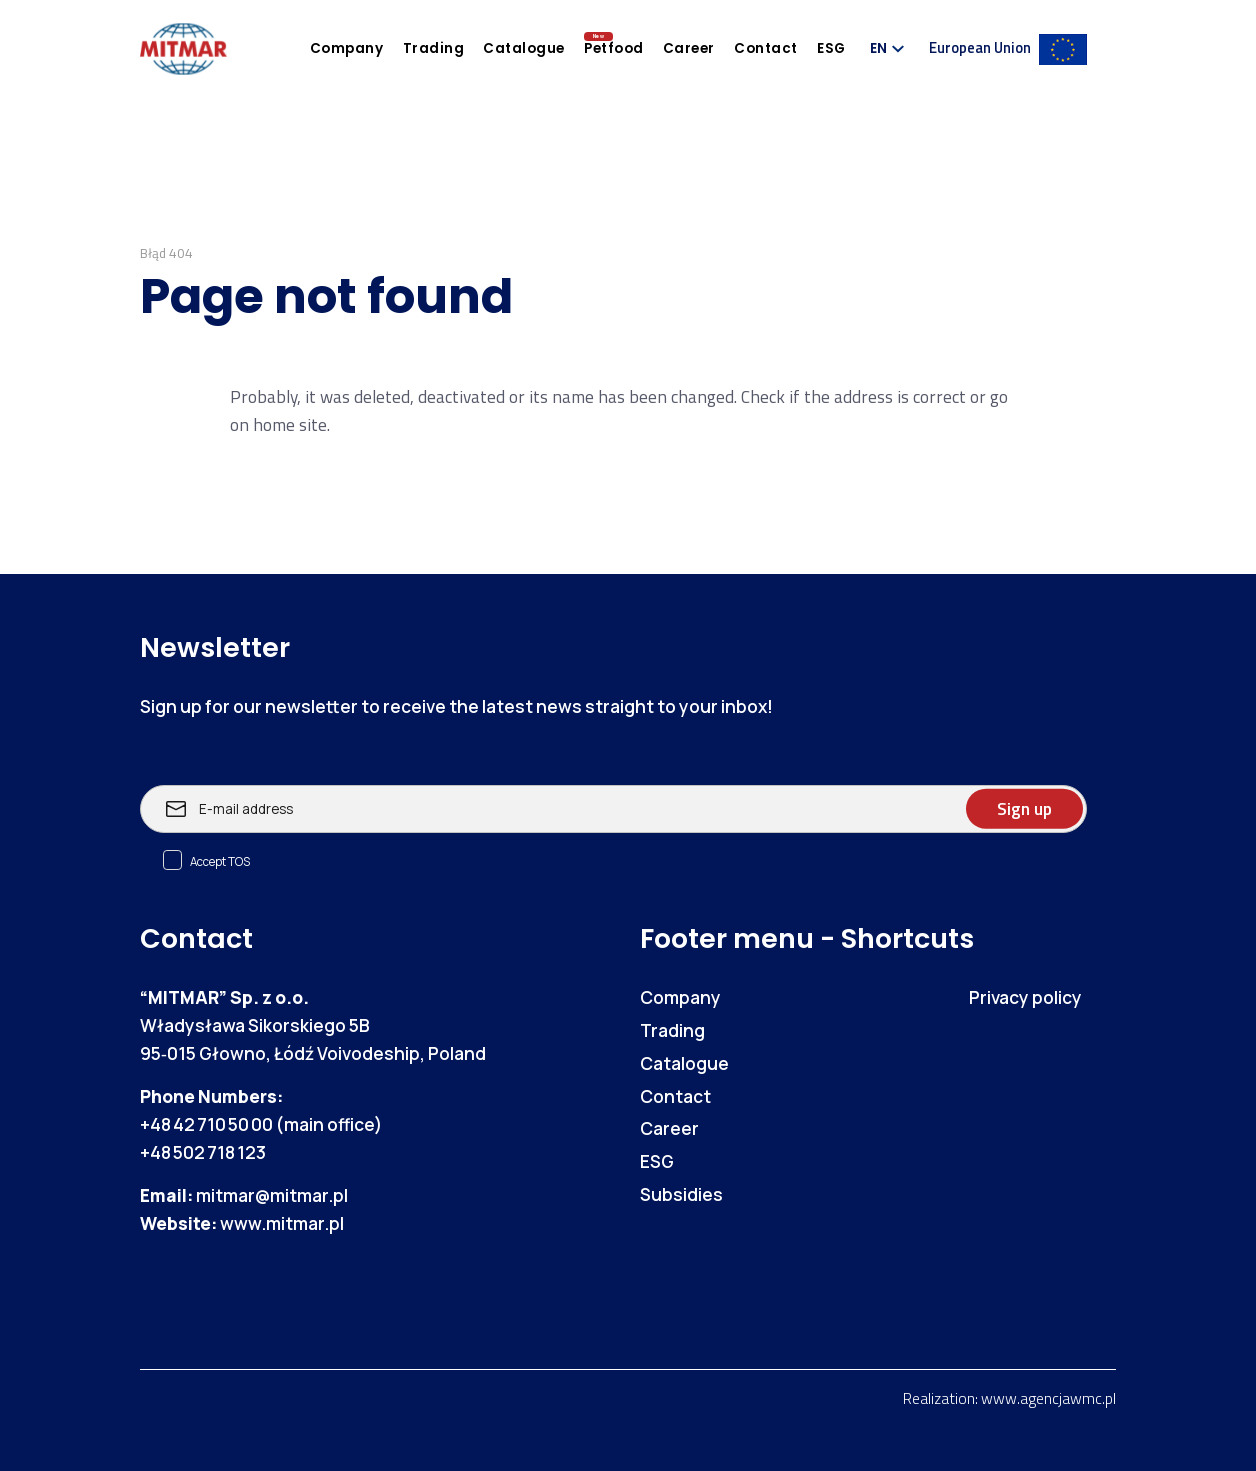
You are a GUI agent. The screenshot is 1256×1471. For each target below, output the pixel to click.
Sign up (1024, 808)
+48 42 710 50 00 (206, 1124)
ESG (831, 49)
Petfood (614, 49)
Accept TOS (220, 861)
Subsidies (681, 1194)
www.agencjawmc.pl (1048, 1398)
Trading (434, 49)
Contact (766, 49)
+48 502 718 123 (203, 1152)
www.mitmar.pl (282, 1223)
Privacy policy (1025, 997)
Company (347, 49)
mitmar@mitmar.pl (272, 1195)
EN (878, 49)
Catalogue (524, 49)
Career (689, 49)
